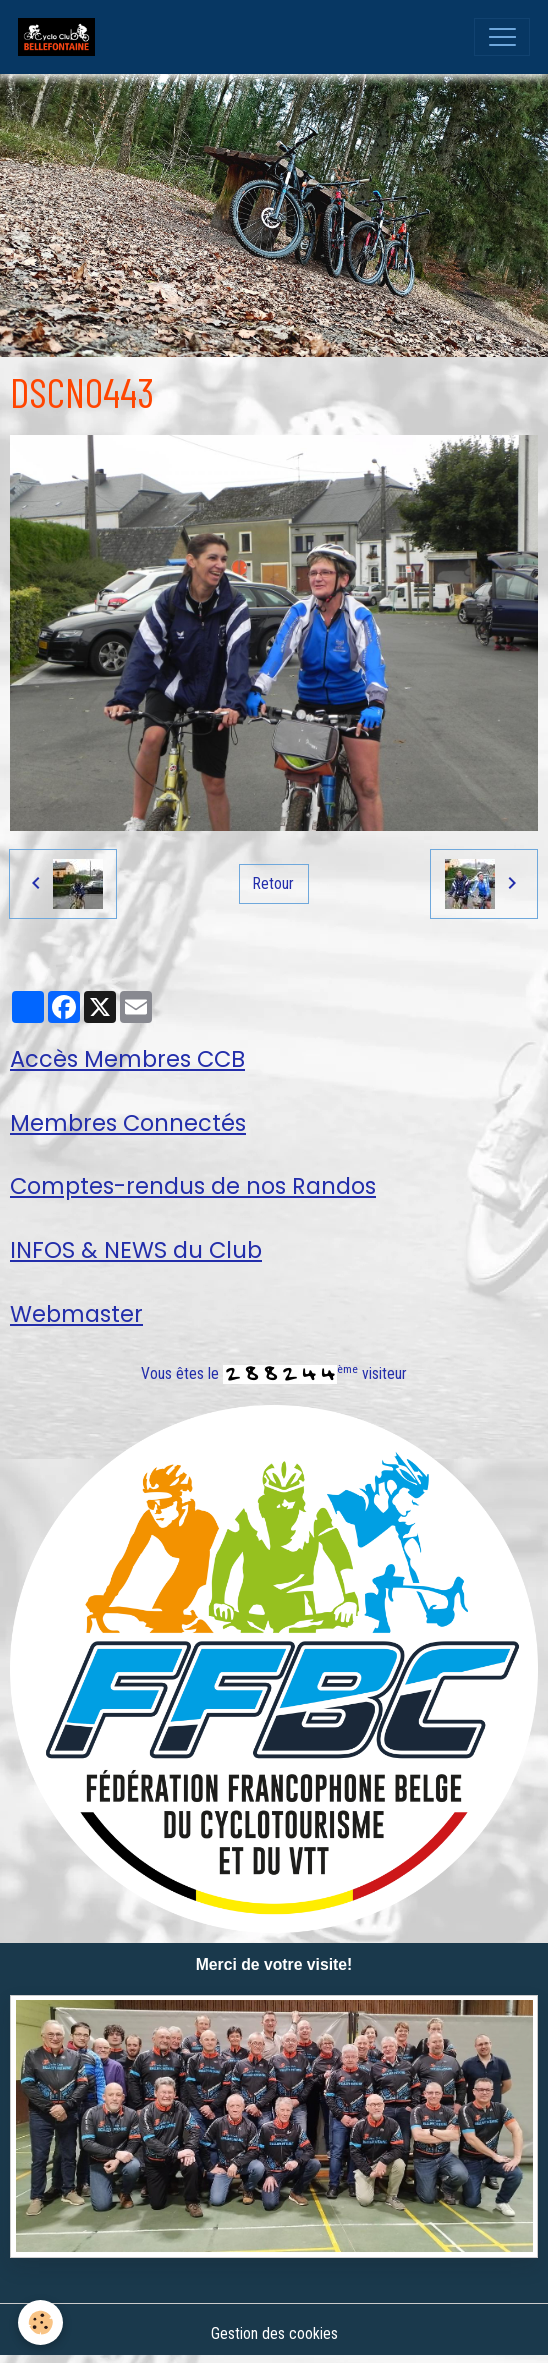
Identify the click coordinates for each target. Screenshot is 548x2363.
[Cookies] (40, 2322)
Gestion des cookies (274, 2333)
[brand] (61, 37)
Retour (273, 883)
